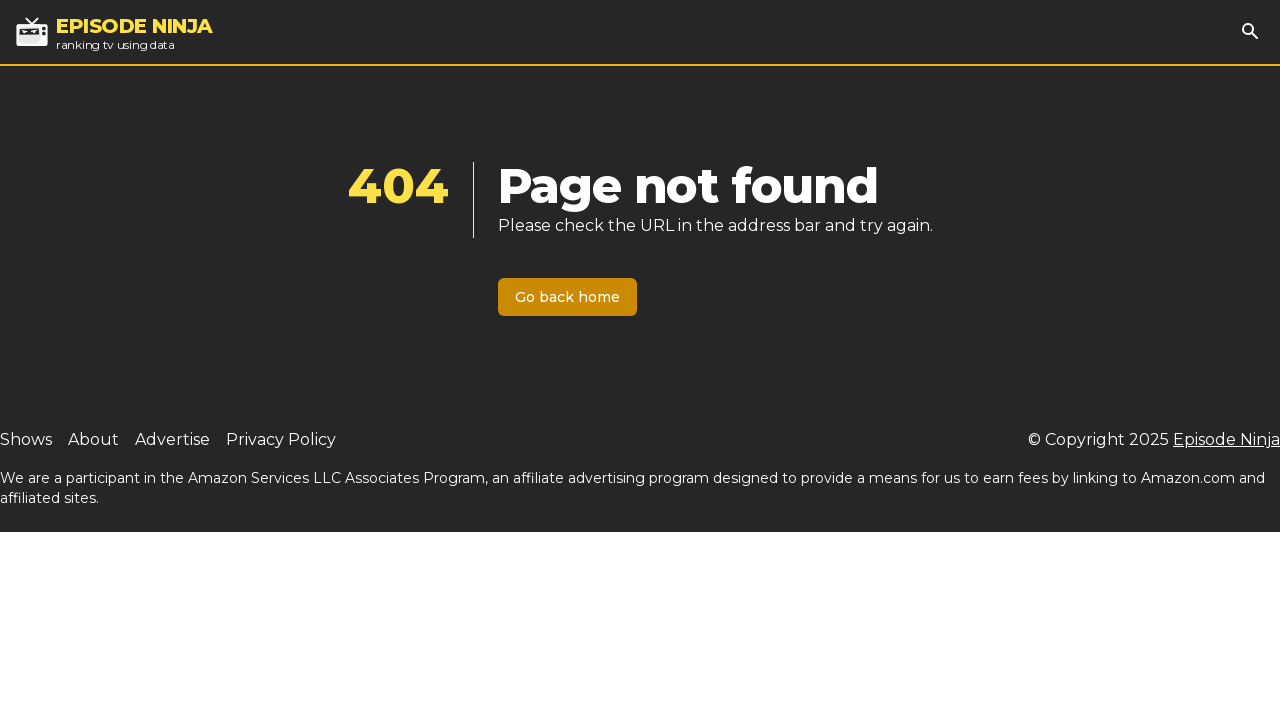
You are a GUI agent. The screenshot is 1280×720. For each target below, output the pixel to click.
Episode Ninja (1226, 439)
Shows (26, 439)
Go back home (567, 297)
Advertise (172, 439)
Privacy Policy (281, 439)
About (93, 439)
